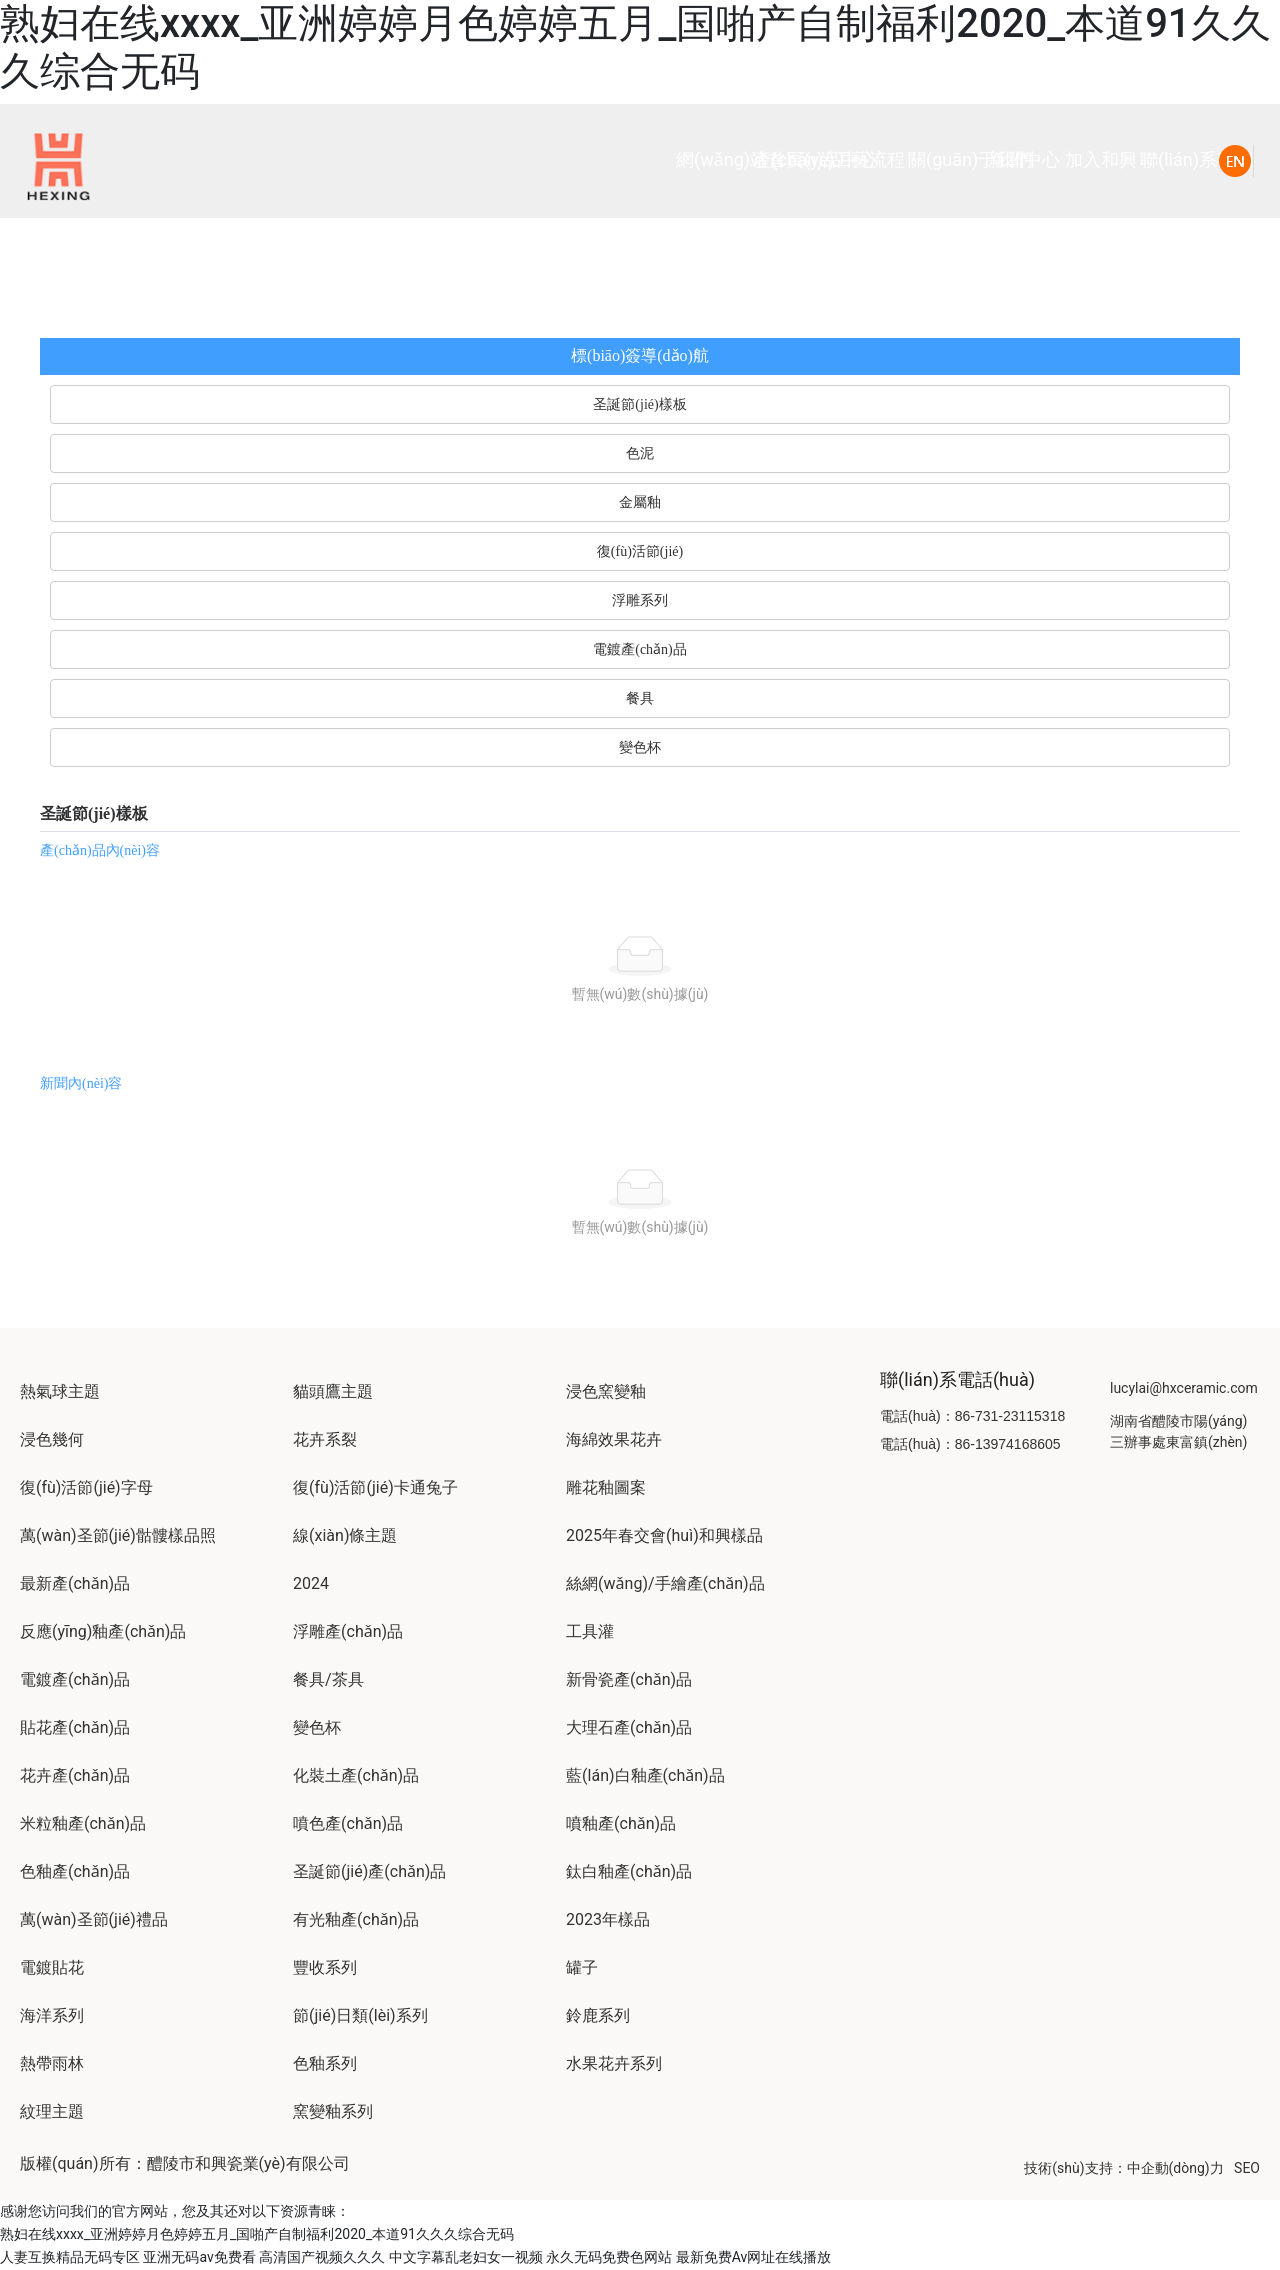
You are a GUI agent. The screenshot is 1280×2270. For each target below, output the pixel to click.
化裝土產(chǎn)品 (356, 1775)
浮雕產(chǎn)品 (348, 1631)
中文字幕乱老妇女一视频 (466, 2257)
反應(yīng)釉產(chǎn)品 (103, 1631)
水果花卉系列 (614, 2063)
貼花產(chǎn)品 (75, 1727)
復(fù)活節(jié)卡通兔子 (375, 1487)
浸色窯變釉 (606, 1391)
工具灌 (590, 1631)
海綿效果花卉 (614, 1439)
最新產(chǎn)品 (75, 1583)
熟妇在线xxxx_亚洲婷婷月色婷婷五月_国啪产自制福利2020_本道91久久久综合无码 (257, 2234)
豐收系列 (325, 1967)
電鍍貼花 (52, 1967)
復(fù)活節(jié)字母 (86, 1487)
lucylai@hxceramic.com (1184, 1388)
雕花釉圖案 (606, 1487)
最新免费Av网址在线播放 (754, 2257)
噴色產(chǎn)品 (348, 1823)
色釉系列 (325, 2063)
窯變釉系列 (333, 2111)
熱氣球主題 (60, 1391)
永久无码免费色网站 (609, 2257)
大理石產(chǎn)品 (629, 1727)
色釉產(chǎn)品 (75, 1871)
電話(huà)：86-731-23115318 (972, 1416)
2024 (311, 1583)
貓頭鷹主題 (333, 1391)
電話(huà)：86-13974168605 (970, 1444)
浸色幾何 (52, 1439)
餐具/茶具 (328, 1679)
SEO (1247, 2168)
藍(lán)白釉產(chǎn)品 (645, 1775)
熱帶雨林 (52, 2063)
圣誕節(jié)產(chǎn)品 (369, 1871)
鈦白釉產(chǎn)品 (629, 1871)
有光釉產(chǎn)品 (356, 1919)
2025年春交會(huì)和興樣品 (664, 1535)
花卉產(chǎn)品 (75, 1775)
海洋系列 (52, 2015)
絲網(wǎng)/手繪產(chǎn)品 (665, 1583)
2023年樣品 (608, 1919)
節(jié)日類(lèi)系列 (360, 2015)
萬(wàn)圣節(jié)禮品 (94, 1919)
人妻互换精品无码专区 (70, 2257)
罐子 (582, 1967)
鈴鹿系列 (598, 2015)
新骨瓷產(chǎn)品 (629, 1679)
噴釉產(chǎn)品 (621, 1823)
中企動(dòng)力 (1175, 2168)
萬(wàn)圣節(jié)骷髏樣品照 (118, 1535)
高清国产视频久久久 (322, 2257)
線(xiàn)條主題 (345, 1535)
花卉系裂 (325, 1439)
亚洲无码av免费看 (199, 2257)
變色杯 (317, 1727)
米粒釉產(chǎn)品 (83, 1823)
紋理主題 (52, 2111)
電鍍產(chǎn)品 (75, 1679)
